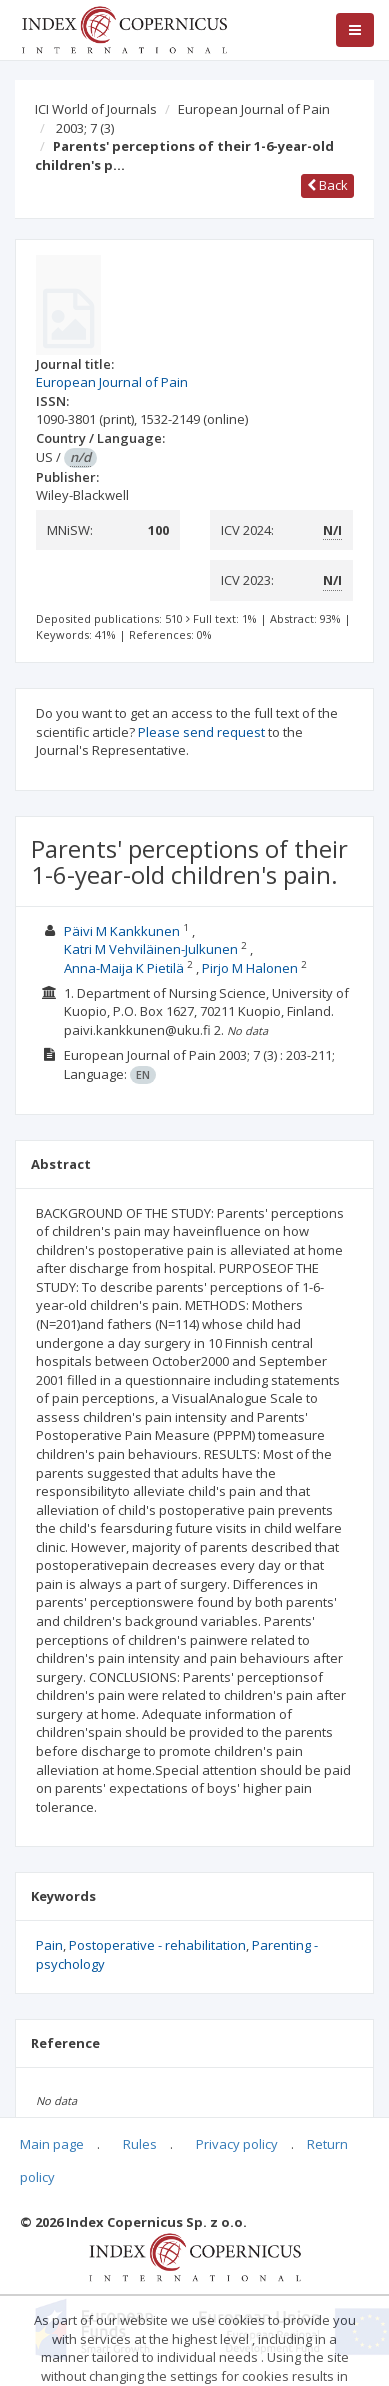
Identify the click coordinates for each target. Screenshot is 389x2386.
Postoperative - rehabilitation (157, 1945)
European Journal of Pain (254, 109)
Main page (52, 2144)
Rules (140, 2144)
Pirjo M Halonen (250, 968)
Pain (49, 1945)
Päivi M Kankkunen (122, 931)
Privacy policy (237, 2144)
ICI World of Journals (96, 109)
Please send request (201, 732)
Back (327, 185)
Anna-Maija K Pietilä (124, 968)
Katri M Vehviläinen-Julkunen (151, 949)
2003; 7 (85, 128)
